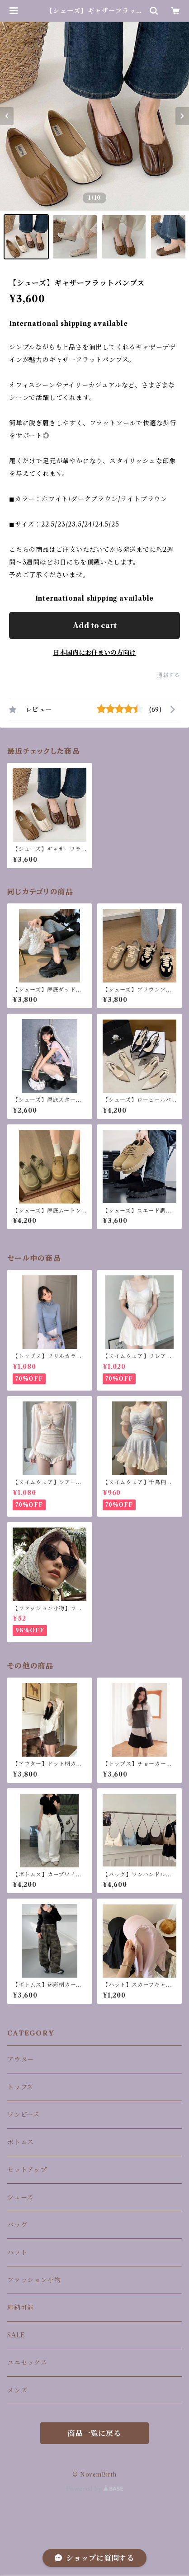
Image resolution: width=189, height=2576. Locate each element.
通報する (168, 675)
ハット (17, 2252)
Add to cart (95, 625)
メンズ (17, 2390)
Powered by (94, 2489)
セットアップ (27, 2170)
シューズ (20, 2197)
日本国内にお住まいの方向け (94, 653)
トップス (20, 2087)
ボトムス (20, 2142)
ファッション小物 (34, 2280)
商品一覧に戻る (94, 2433)
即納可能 (20, 2307)
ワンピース (23, 2115)
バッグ (17, 2225)
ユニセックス (27, 2363)
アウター (20, 2059)
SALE (16, 2335)
